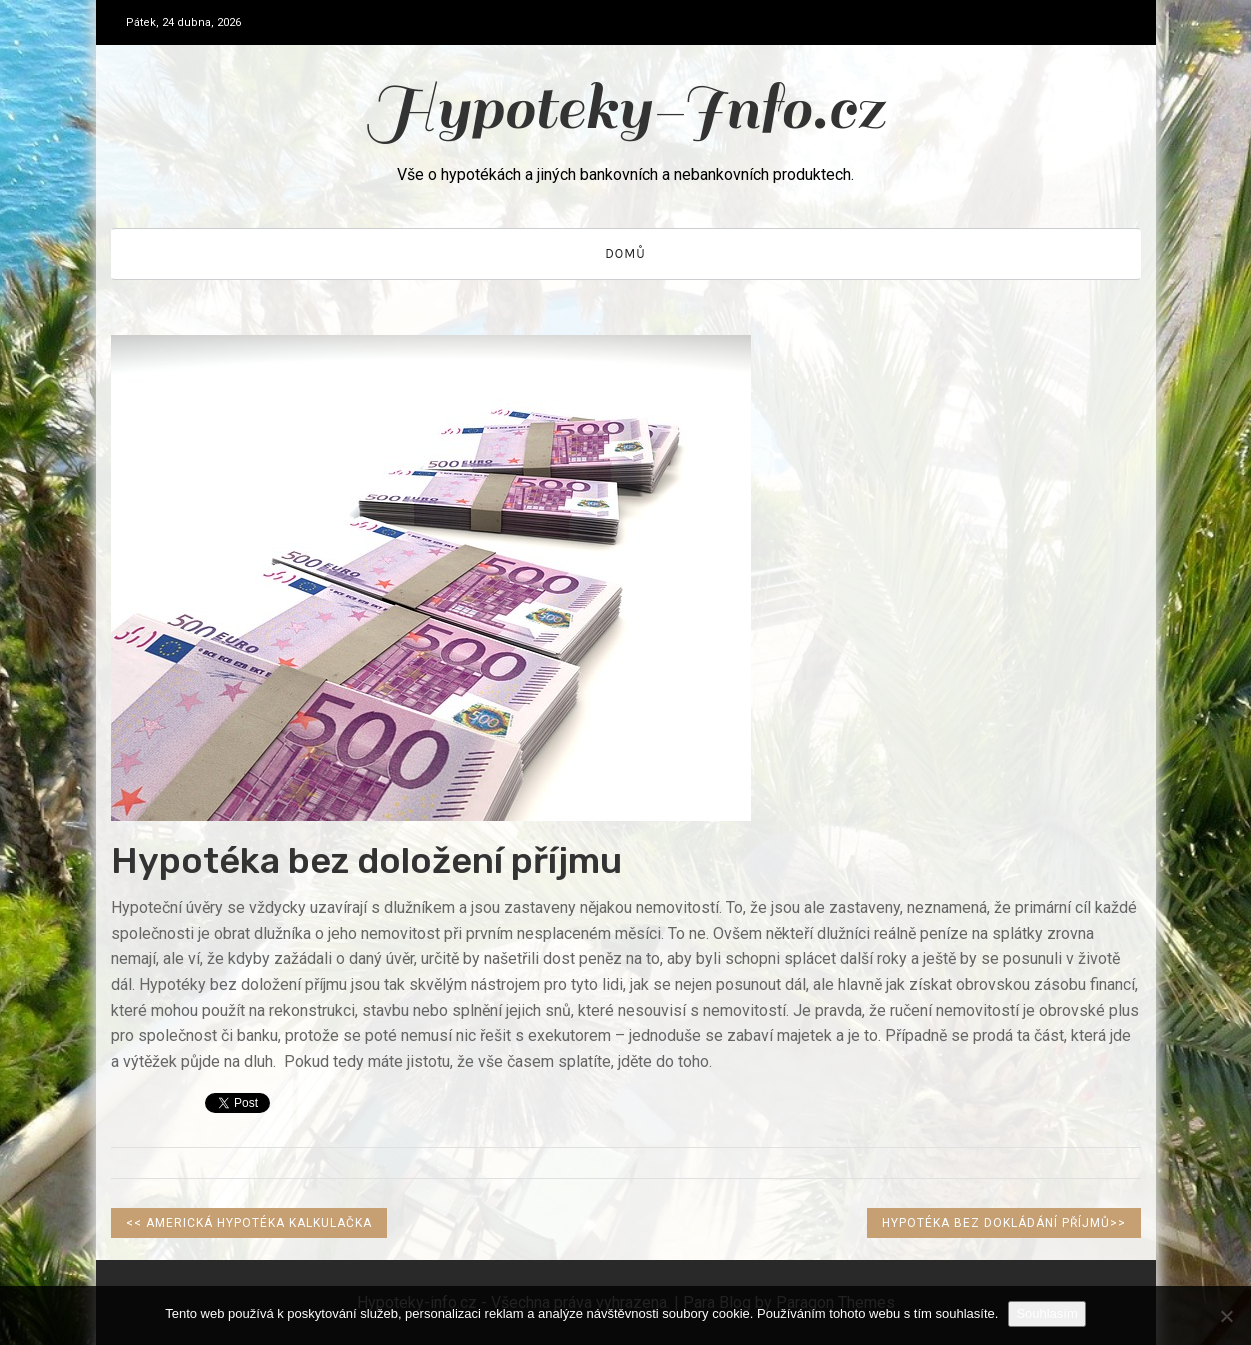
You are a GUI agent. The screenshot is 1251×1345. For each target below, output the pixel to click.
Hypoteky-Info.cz (625, 108)
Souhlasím (1046, 1313)
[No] (1226, 1316)
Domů (625, 253)
